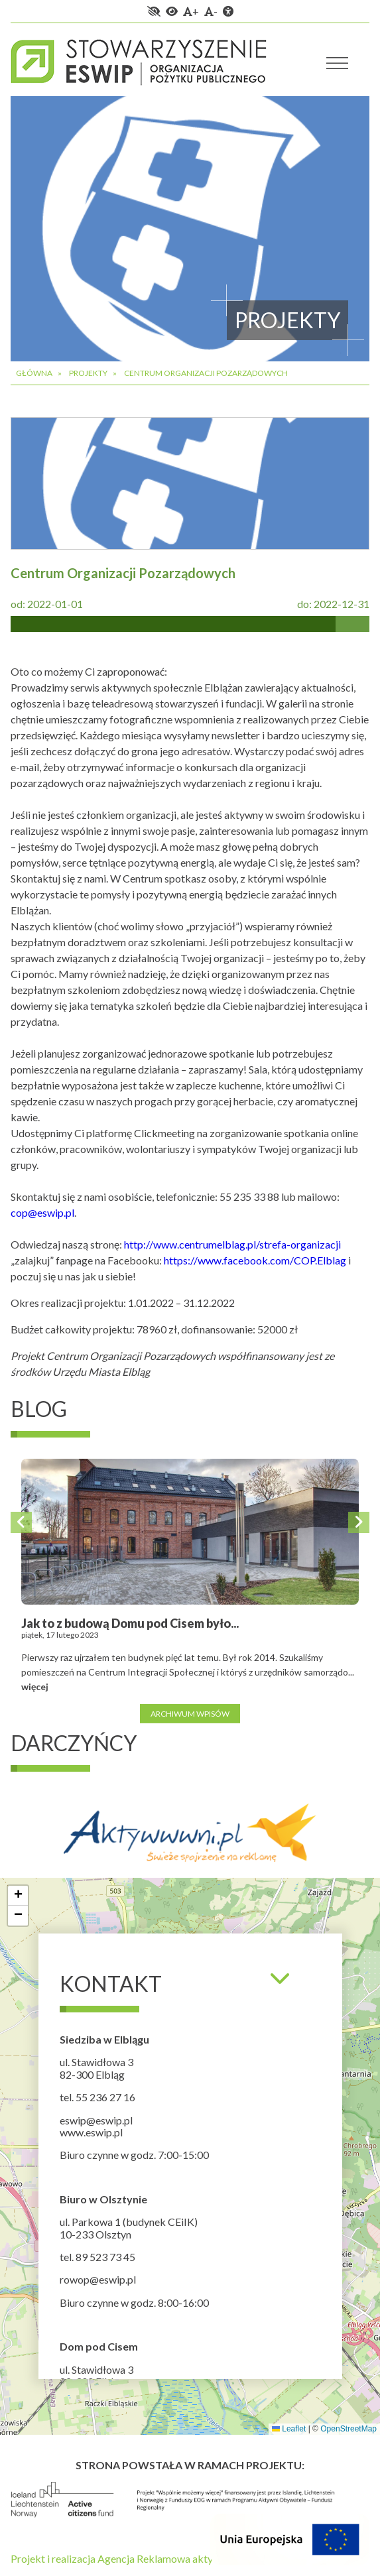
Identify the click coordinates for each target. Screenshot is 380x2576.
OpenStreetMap (348, 2428)
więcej (34, 1686)
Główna (34, 373)
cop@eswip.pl (42, 1212)
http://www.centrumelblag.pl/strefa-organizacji (232, 1244)
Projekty (88, 373)
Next (358, 1522)
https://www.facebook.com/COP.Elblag (255, 1260)
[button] (18, 1896)
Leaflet (289, 2428)
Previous (21, 1522)
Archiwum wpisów (190, 1713)
